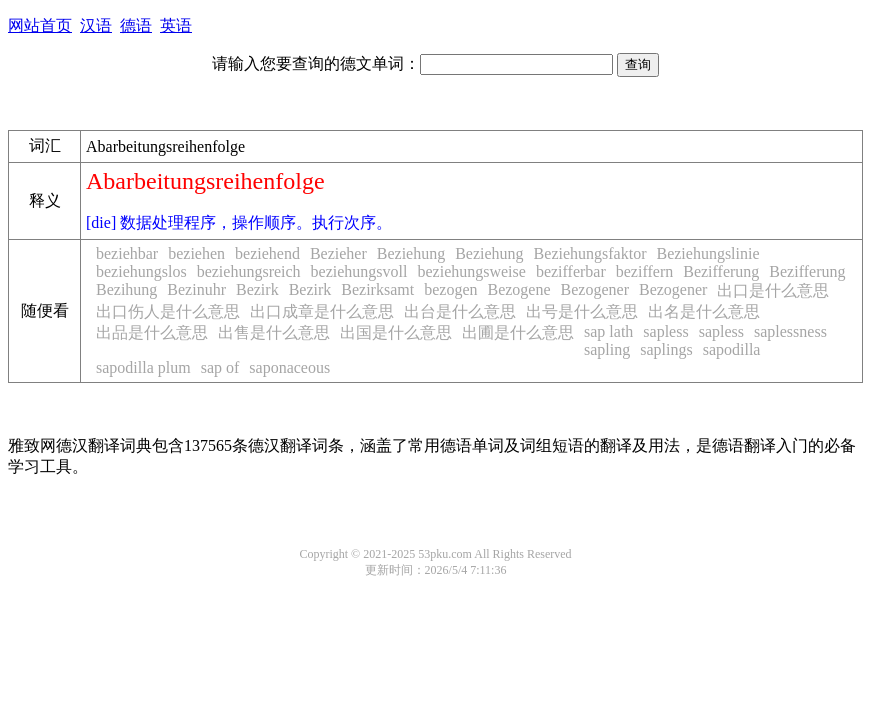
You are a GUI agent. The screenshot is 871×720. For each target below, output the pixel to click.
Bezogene (518, 289)
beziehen (196, 253)
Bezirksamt (377, 289)
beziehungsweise (471, 271)
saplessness (790, 331)
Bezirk (257, 289)
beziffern (644, 271)
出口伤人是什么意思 (168, 311)
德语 (136, 25)
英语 (176, 25)
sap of (220, 367)
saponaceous (289, 367)
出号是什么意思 (582, 311)
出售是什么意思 (274, 332)
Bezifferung (721, 271)
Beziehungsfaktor (590, 253)
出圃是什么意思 (518, 332)
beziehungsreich (249, 271)
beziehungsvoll (359, 271)
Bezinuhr (196, 289)
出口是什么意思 (773, 290)
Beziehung (411, 253)
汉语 (96, 25)
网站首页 (40, 25)
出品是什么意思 (152, 332)
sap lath (608, 331)
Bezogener (595, 289)
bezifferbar (571, 271)
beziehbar (127, 253)
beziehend (267, 253)
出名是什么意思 (704, 311)
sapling (607, 349)
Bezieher (338, 253)
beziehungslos (141, 271)
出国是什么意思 (396, 332)
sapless (665, 331)
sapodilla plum (143, 367)
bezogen (450, 289)
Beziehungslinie (707, 253)
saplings (666, 349)
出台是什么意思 (460, 311)
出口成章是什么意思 (322, 311)
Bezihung (126, 289)
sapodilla (732, 349)
